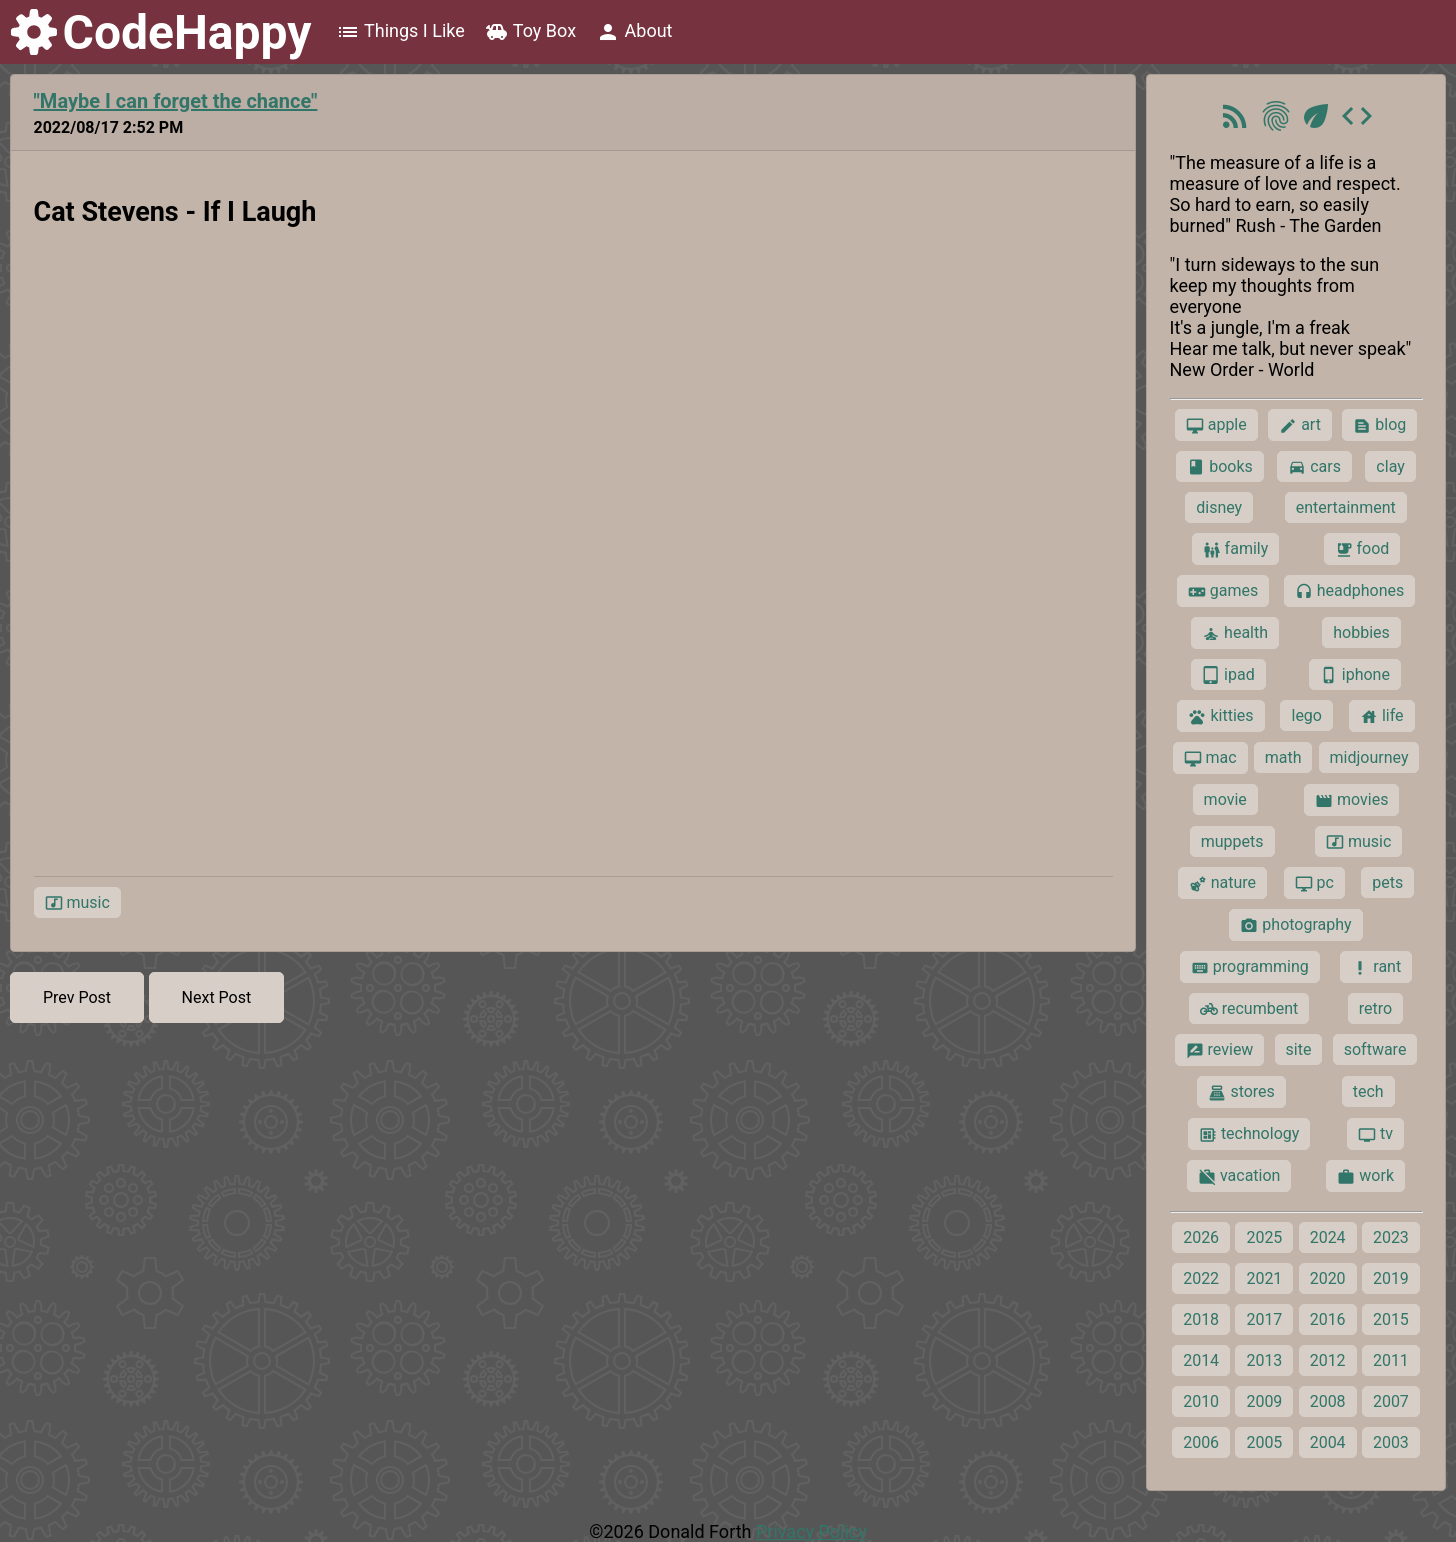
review (1220, 1050)
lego (1306, 715)
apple (1216, 425)
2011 (1391, 1360)
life (1382, 716)
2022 (1201, 1278)
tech (1368, 1091)
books (1220, 467)
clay (1390, 466)
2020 (1328, 1278)
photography (1295, 925)
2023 (1391, 1237)
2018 (1201, 1319)
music (77, 903)
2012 (1328, 1360)
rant (1376, 967)
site (1299, 1049)
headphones (1350, 591)
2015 (1391, 1319)
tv (1375, 1134)
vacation (1239, 1176)
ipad (1228, 675)
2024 (1328, 1237)
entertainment (1346, 507)
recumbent (1249, 1009)
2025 (1264, 1237)
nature (1222, 883)
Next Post (217, 997)
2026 (1201, 1237)
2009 (1264, 1401)
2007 (1391, 1401)
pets (1387, 882)
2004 (1328, 1442)
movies (1351, 800)
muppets (1232, 841)
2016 (1328, 1319)
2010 (1201, 1401)
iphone (1355, 675)
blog (1379, 425)
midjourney (1369, 757)
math (1283, 757)
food (1362, 549)
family (1236, 549)
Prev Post (77, 997)
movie (1225, 799)
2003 (1391, 1442)
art (1300, 425)
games (1223, 591)
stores (1241, 1092)
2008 (1328, 1401)
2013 (1264, 1360)
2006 (1201, 1442)
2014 (1201, 1360)
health (1235, 633)
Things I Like (400, 32)
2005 (1264, 1442)
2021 (1264, 1278)
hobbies (1361, 632)
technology (1249, 1134)
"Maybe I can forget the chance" (176, 101)
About (634, 32)
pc (1314, 883)
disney (1219, 507)
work (1365, 1176)
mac (1210, 758)
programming (1250, 967)
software (1375, 1049)
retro (1375, 1008)
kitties (1220, 716)
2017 (1264, 1319)
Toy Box (530, 32)
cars (1314, 467)
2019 (1391, 1278)
